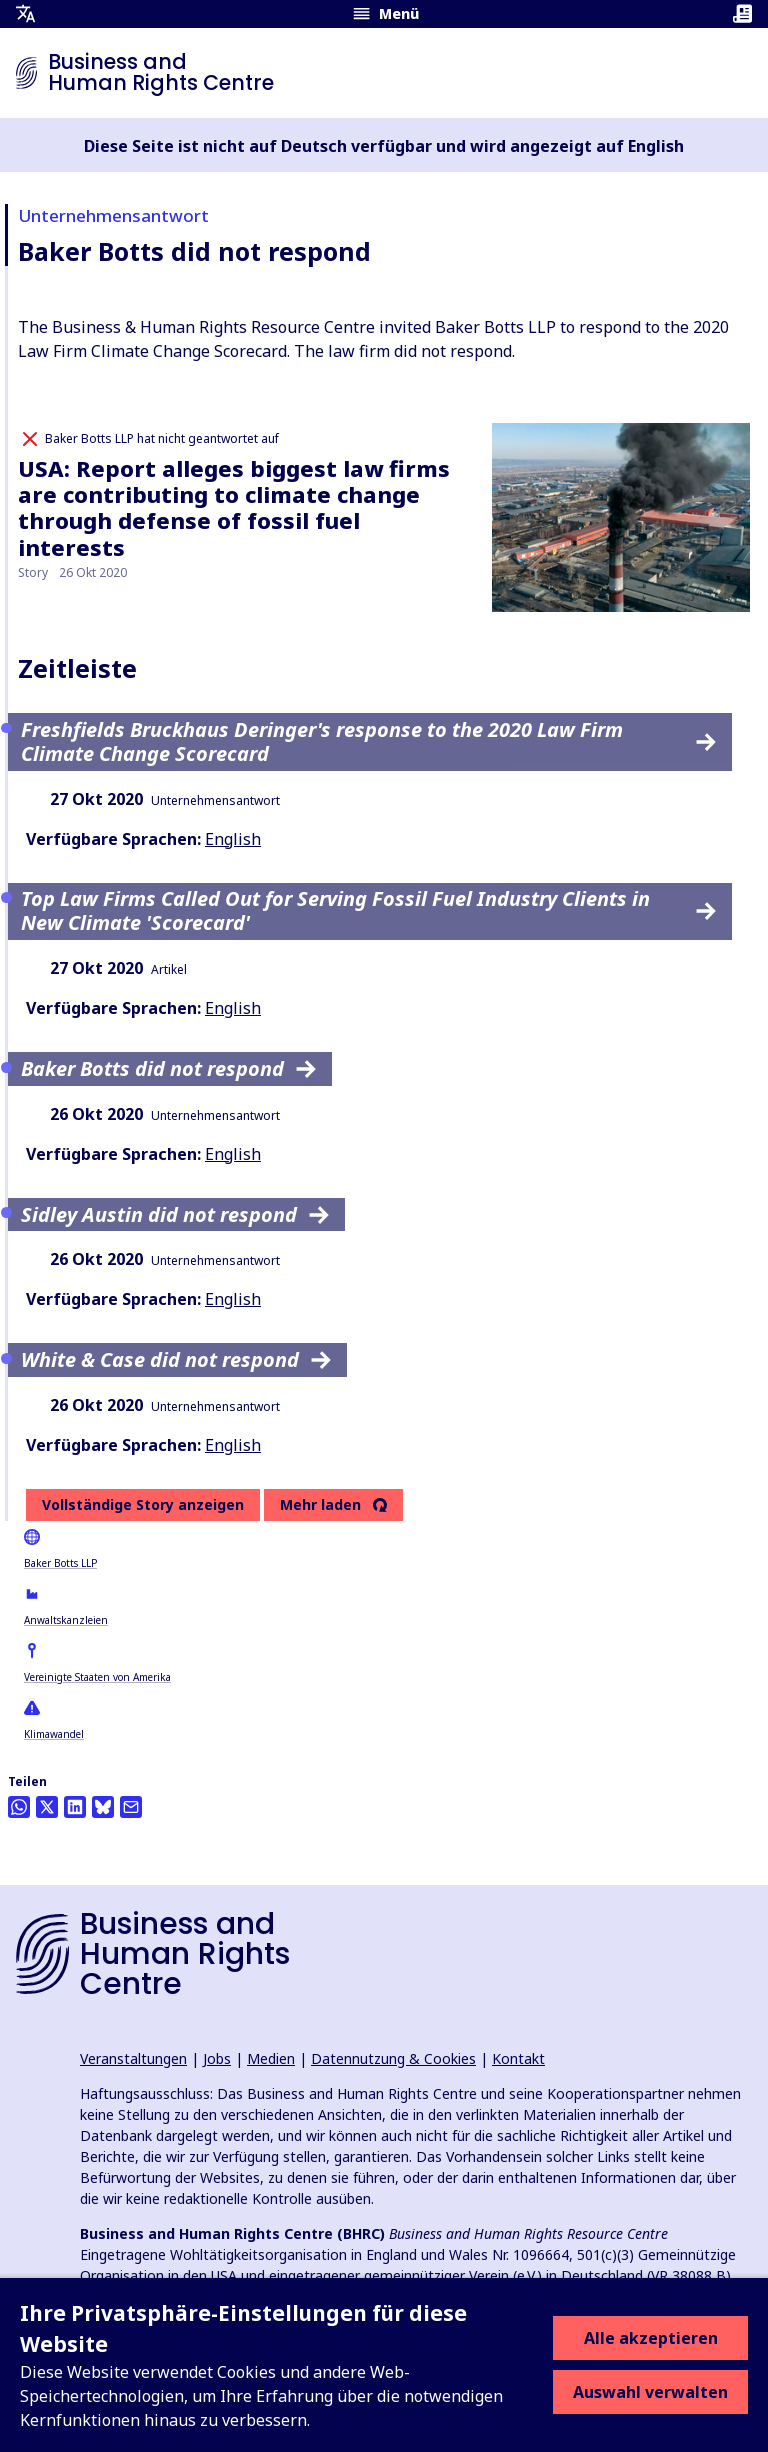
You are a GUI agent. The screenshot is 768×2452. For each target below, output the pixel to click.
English (233, 839)
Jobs (217, 2058)
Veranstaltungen (133, 2058)
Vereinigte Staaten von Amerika (97, 1677)
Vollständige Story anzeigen (143, 1504)
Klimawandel (54, 1734)
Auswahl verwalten (650, 2392)
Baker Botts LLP (60, 1563)
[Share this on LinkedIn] (75, 1807)
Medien (271, 2058)
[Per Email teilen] (131, 1807)
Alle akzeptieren (651, 2338)
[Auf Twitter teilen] (47, 1807)
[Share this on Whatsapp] (19, 1807)
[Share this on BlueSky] (103, 1807)
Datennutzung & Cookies (393, 2058)
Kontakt (518, 2058)
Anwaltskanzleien (66, 1620)
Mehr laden (320, 1505)
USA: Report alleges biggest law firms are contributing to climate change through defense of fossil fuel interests (234, 507)
